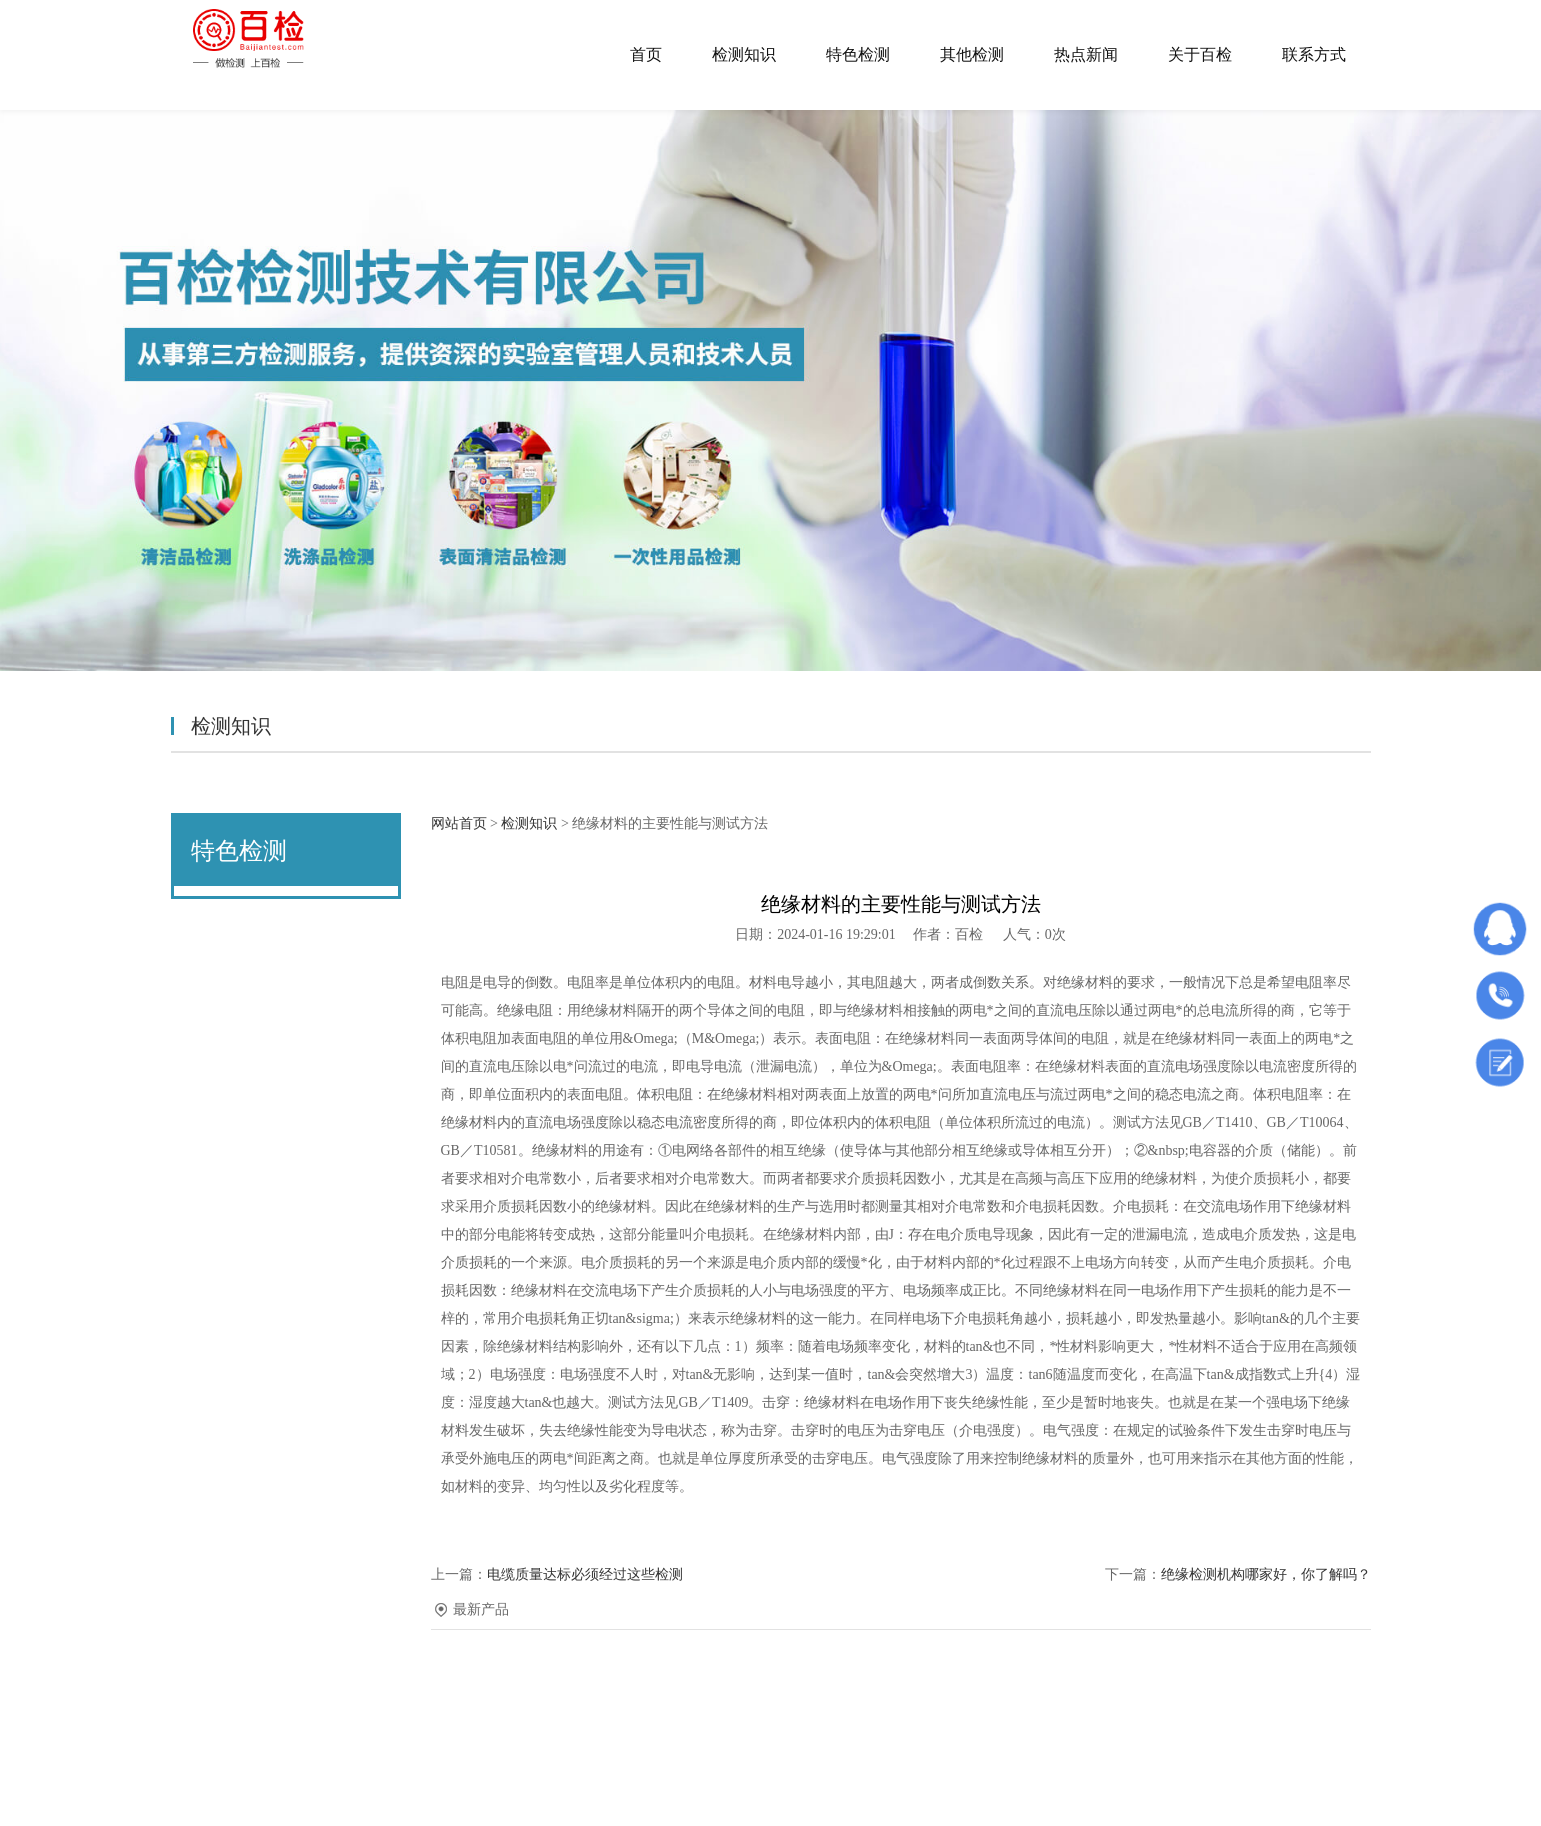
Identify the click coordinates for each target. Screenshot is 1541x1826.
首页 (646, 54)
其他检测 (972, 54)
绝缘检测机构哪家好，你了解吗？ (1266, 1574)
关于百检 (1200, 54)
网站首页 (459, 823)
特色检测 (858, 54)
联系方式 (1314, 54)
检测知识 (744, 54)
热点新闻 (1086, 54)
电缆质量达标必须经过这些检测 (585, 1574)
